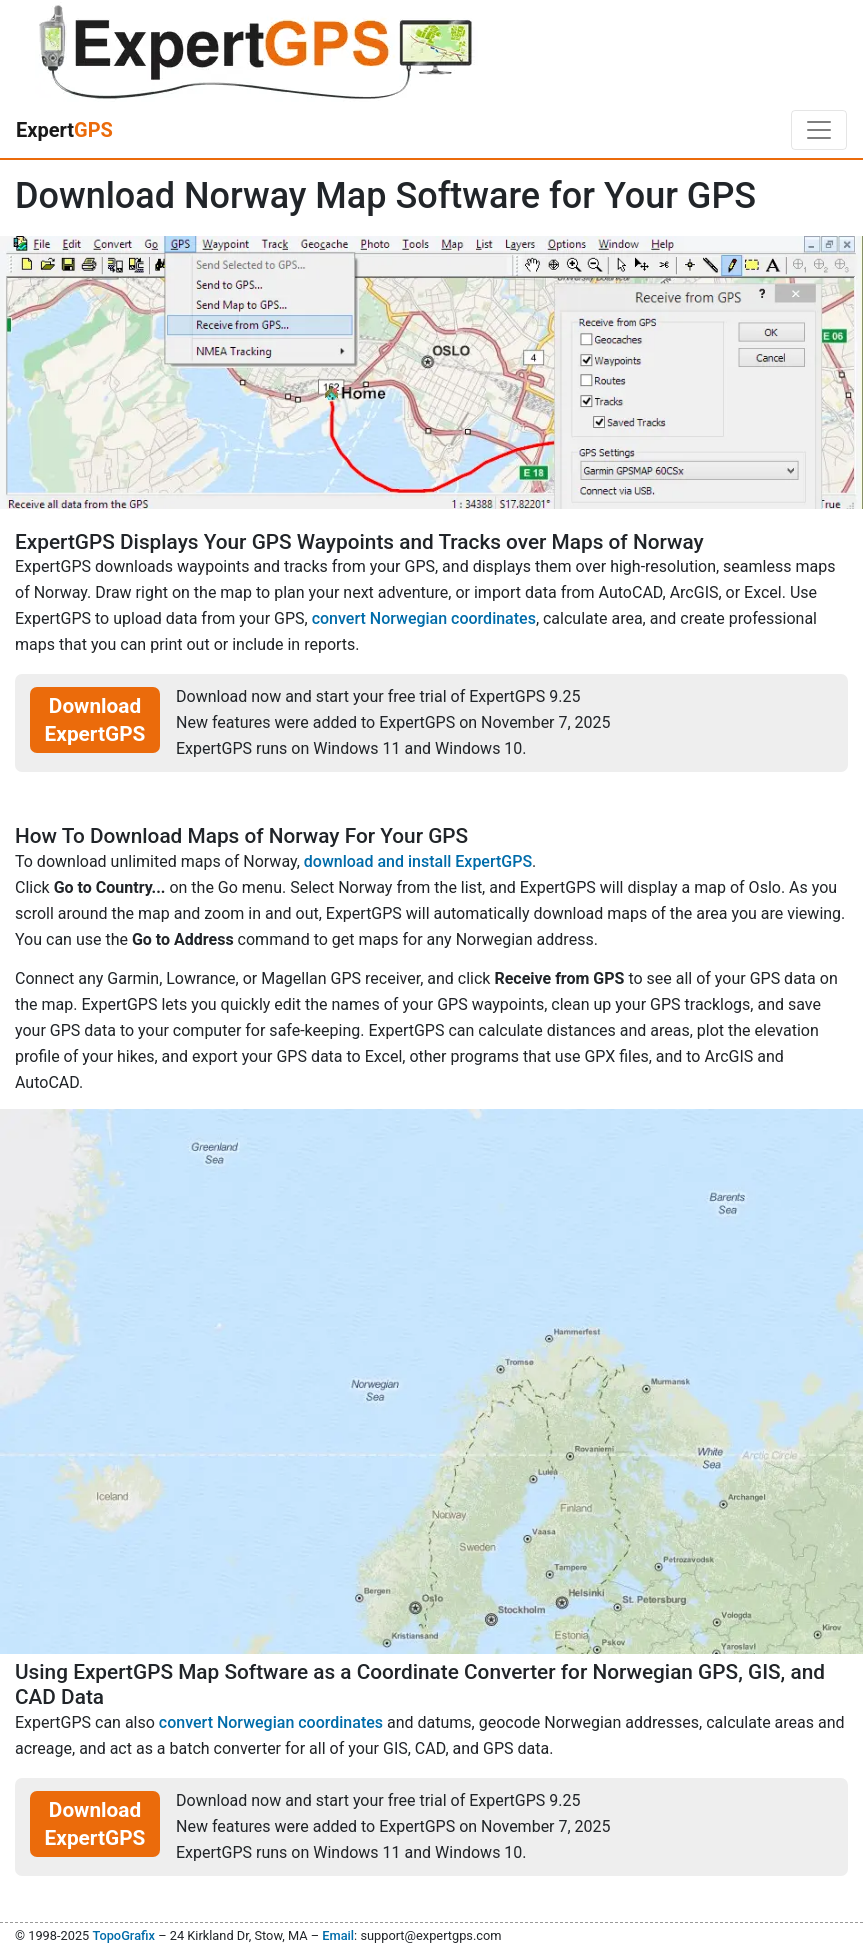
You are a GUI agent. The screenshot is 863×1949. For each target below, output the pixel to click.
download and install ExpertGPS (418, 861)
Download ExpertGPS (95, 720)
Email (338, 1935)
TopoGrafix (123, 1935)
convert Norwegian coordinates (424, 618)
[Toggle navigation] (819, 130)
